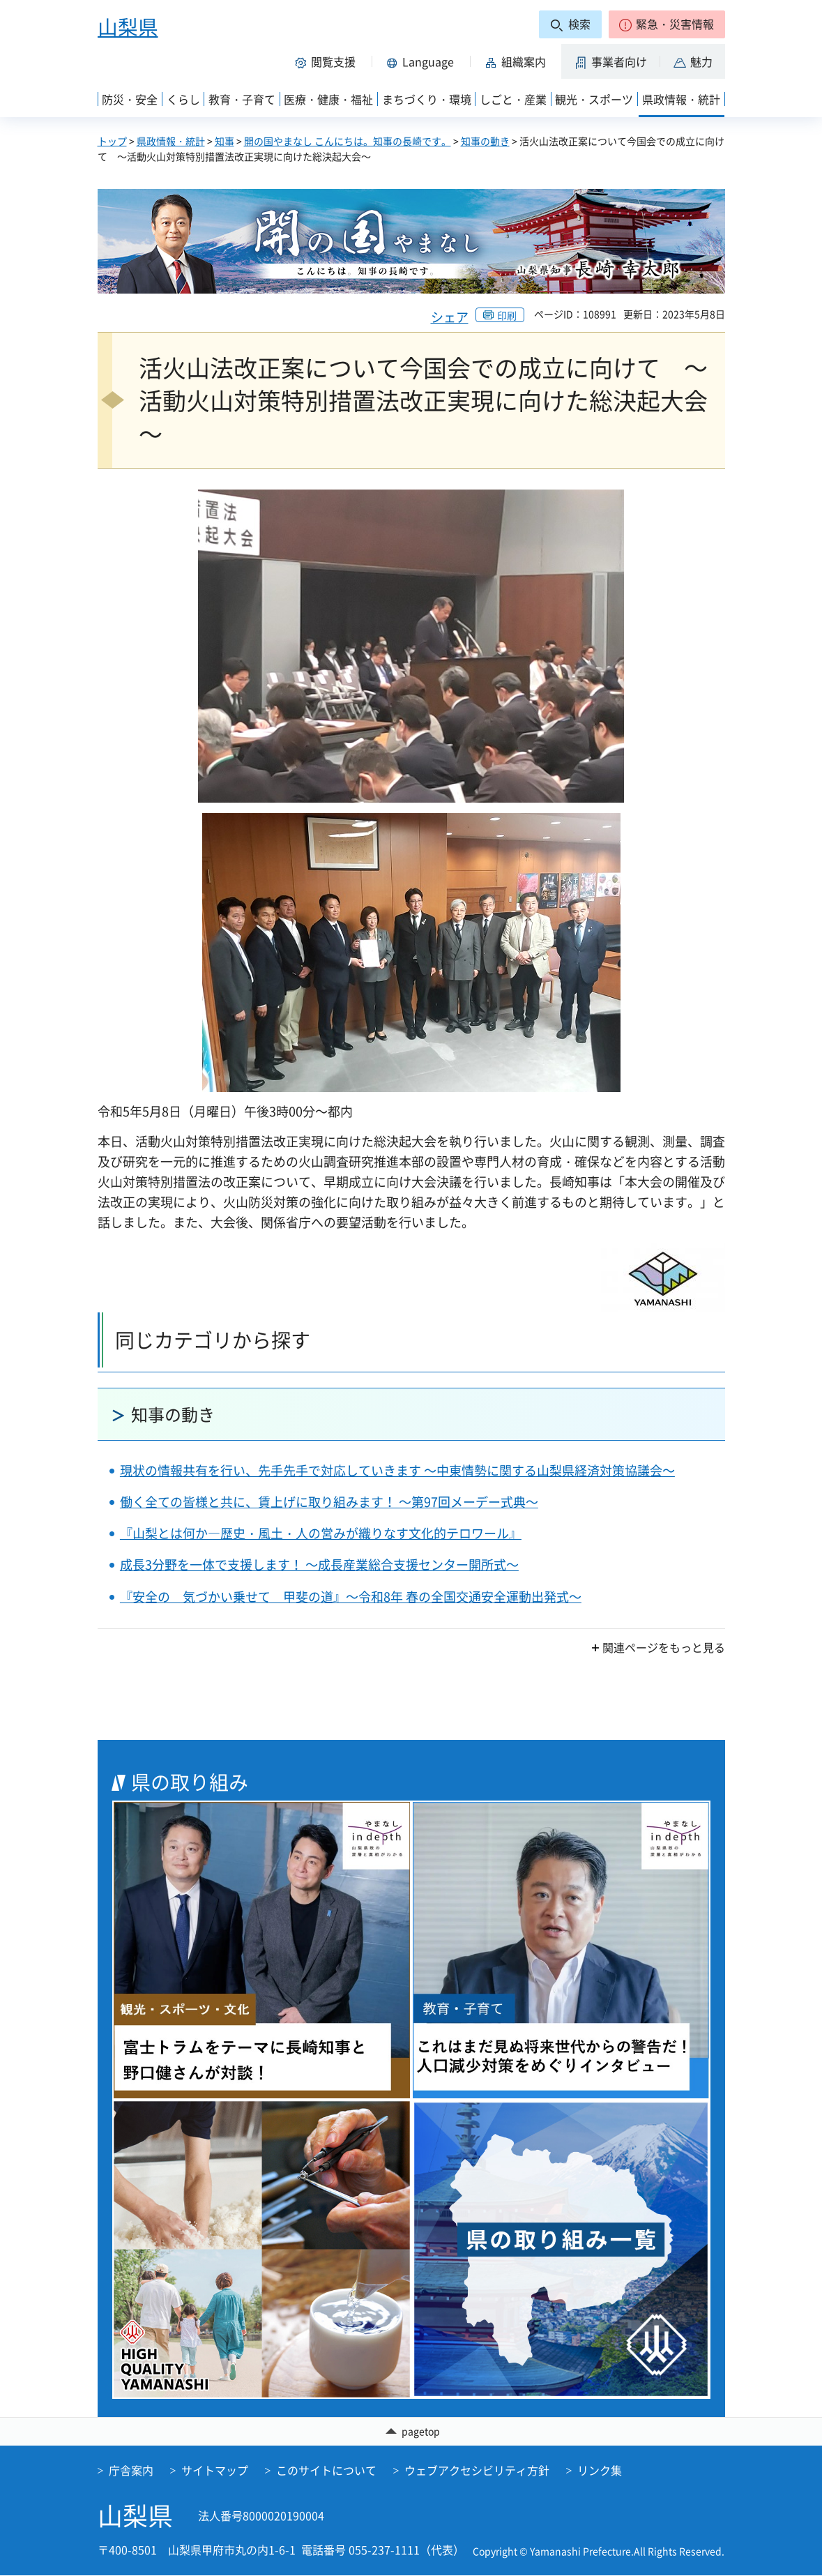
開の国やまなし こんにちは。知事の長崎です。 (347, 141)
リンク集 (599, 2470)
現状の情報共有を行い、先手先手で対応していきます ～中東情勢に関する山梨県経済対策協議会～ (397, 1470)
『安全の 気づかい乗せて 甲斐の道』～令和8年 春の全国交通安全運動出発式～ (350, 1596)
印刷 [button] (507, 315)
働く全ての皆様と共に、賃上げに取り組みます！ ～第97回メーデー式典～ (329, 1501)
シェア (450, 317)
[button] (667, 24)
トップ (112, 141)
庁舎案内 (131, 2470)
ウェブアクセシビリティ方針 (476, 2470)
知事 (224, 141)
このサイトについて (326, 2470)
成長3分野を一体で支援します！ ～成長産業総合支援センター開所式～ (319, 1564)
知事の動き (485, 141)
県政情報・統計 (171, 141)
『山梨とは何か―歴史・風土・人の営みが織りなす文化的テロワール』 (321, 1533)
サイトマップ (214, 2470)
